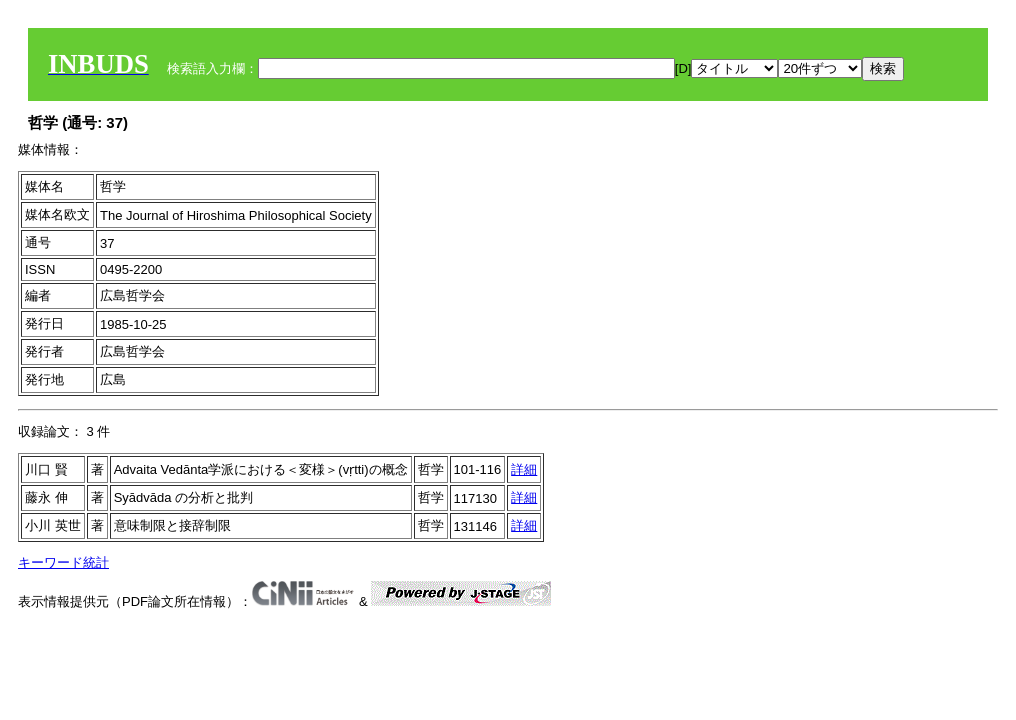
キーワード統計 (63, 562)
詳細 (524, 469)
